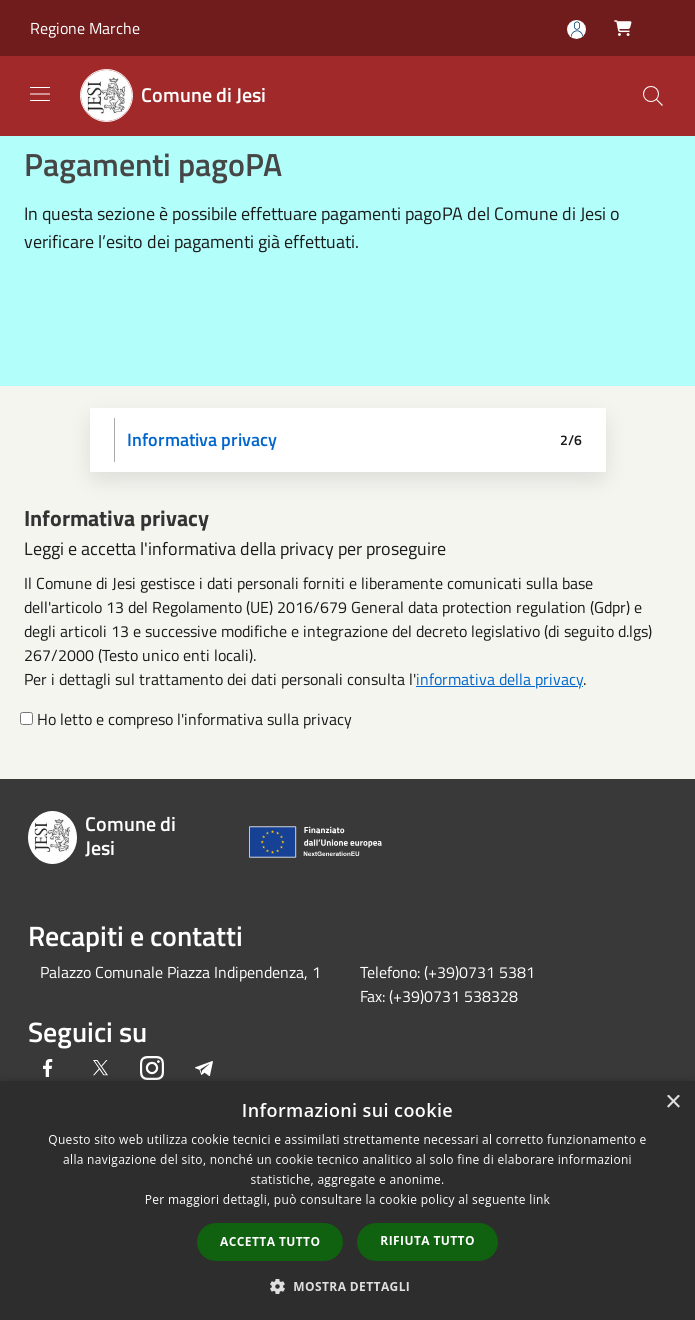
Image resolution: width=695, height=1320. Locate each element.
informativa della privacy (499, 679)
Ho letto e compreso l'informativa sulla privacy (194, 719)
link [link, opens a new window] (539, 1199)
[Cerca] (653, 96)
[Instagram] (152, 1069)
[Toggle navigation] (40, 94)
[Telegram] (204, 1069)
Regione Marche (85, 28)
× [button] (672, 1102)
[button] (348, 1286)
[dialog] (347, 1200)
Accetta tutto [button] (270, 1241)
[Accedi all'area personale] (576, 29)
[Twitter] (100, 1069)
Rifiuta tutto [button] (427, 1240)
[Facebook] (48, 1069)
